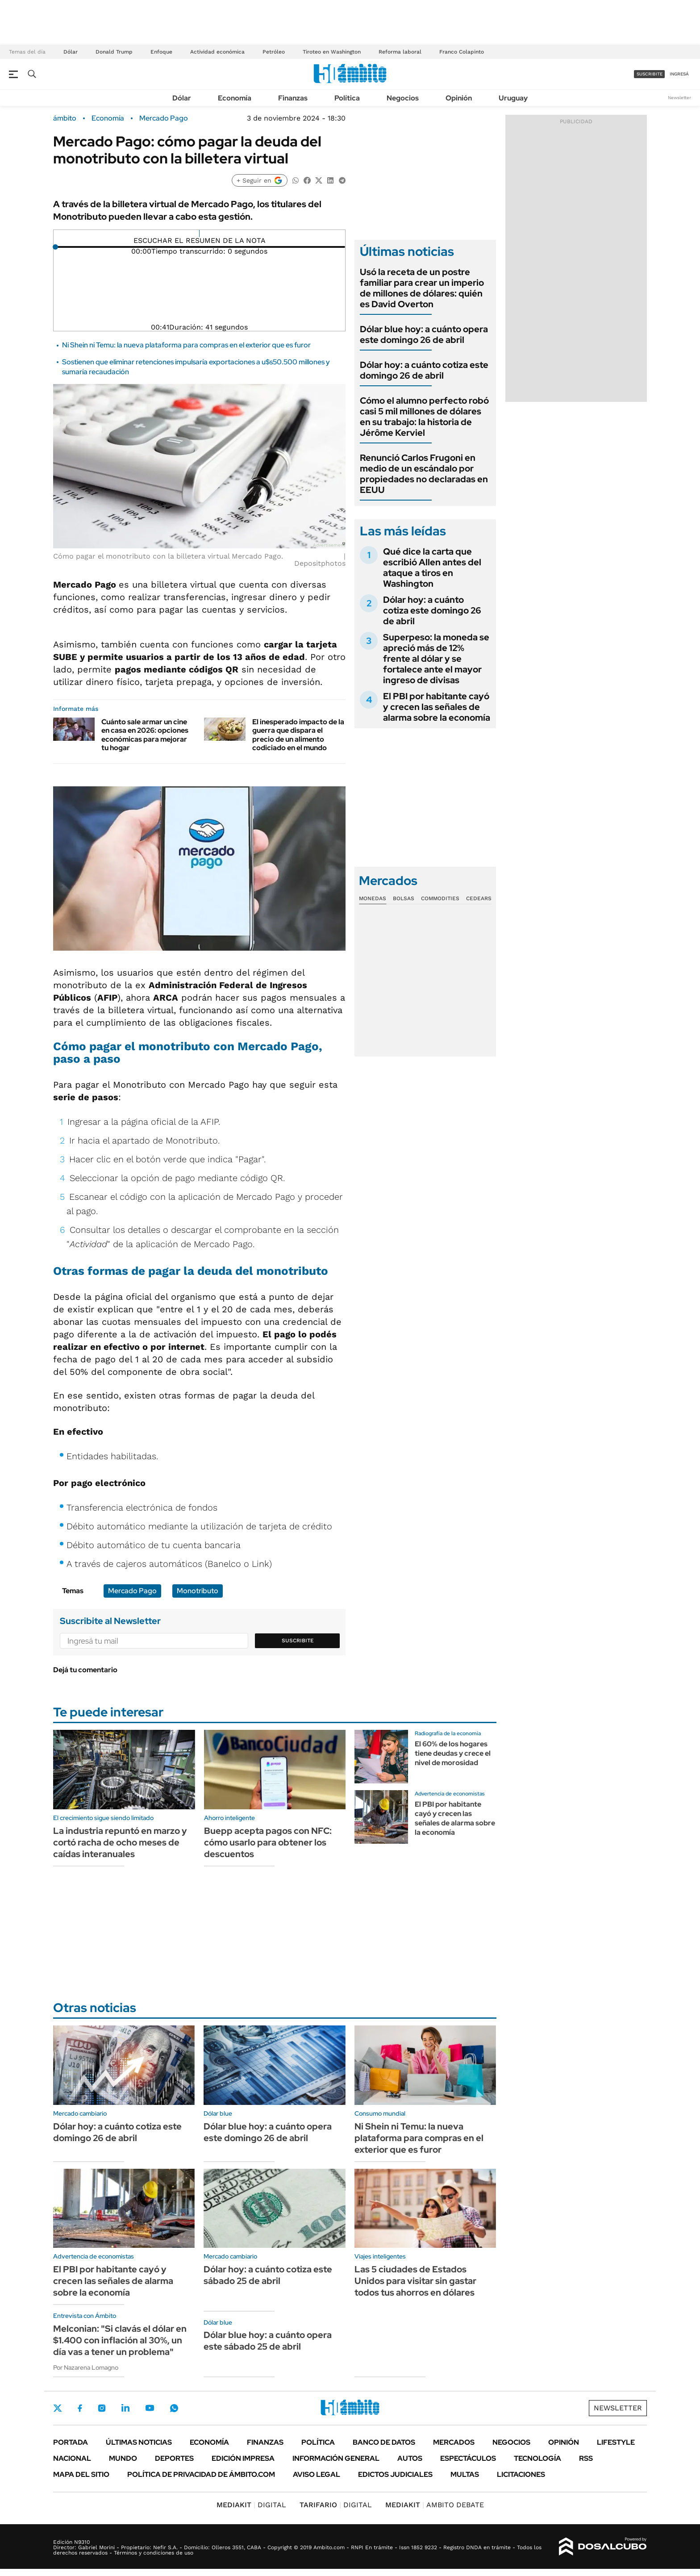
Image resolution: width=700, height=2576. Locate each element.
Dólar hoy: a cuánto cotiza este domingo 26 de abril (424, 370)
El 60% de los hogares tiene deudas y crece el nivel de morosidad (453, 1753)
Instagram (102, 2408)
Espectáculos (468, 2458)
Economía (234, 98)
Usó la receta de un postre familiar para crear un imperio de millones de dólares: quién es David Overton (422, 288)
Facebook (80, 2408)
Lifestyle (616, 2442)
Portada (70, 2442)
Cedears (479, 898)
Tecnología (537, 2458)
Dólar (70, 52)
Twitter (57, 2408)
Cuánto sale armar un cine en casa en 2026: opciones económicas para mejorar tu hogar (144, 734)
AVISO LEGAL (316, 2474)
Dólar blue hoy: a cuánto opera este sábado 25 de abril (268, 2340)
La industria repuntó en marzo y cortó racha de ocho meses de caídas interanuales (120, 1842)
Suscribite (298, 1640)
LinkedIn (125, 2408)
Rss (586, 2458)
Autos (409, 2458)
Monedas (372, 898)
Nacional (72, 2458)
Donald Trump (114, 52)
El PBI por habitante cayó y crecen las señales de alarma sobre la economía (436, 706)
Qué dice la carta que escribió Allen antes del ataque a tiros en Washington (432, 567)
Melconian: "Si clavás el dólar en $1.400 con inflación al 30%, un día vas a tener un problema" (120, 2340)
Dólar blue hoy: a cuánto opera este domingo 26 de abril (424, 334)
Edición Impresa (243, 2458)
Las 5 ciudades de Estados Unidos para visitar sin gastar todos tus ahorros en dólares (415, 2280)
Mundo (123, 2458)
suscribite (649, 73)
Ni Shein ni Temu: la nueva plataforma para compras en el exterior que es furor (186, 345)
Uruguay (513, 98)
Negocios (403, 98)
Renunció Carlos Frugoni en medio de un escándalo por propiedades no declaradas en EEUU (424, 474)
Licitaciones (521, 2474)
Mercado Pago (163, 118)
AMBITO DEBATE (434, 2505)
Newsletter (679, 97)
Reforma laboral (400, 52)
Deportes (174, 2458)
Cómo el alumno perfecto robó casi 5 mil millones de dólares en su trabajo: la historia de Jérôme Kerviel (424, 416)
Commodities (440, 898)
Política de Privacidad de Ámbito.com (201, 2474)
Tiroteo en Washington (332, 52)
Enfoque (161, 52)
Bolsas (403, 898)
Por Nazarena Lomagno (85, 2367)
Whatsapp (174, 2408)
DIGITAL (251, 2505)
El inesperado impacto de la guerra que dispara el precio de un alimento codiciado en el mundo (298, 734)
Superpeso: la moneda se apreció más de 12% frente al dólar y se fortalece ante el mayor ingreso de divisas (436, 658)
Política (347, 98)
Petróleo (273, 52)
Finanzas (293, 98)
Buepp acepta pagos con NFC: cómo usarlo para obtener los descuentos (268, 1842)
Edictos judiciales (395, 2474)
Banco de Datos (384, 2442)
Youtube (149, 2408)
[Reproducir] (199, 233)
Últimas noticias (139, 2442)
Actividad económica (217, 52)
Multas (464, 2474)
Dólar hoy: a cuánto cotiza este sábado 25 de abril (268, 2275)
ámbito (64, 118)
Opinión (459, 98)
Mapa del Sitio (81, 2474)
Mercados (454, 2442)
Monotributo (197, 1590)
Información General (335, 2458)
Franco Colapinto (461, 52)
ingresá (679, 73)
